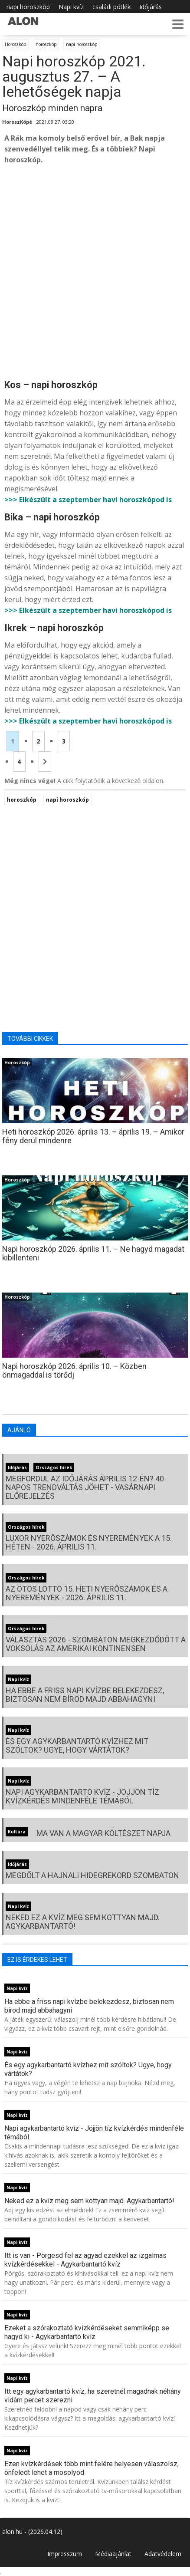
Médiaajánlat (113, 2554)
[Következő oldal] (45, 761)
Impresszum (64, 2554)
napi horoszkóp (28, 7)
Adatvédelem (162, 2554)
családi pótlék (111, 7)
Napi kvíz (71, 7)
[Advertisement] (95, 271)
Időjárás (150, 7)
